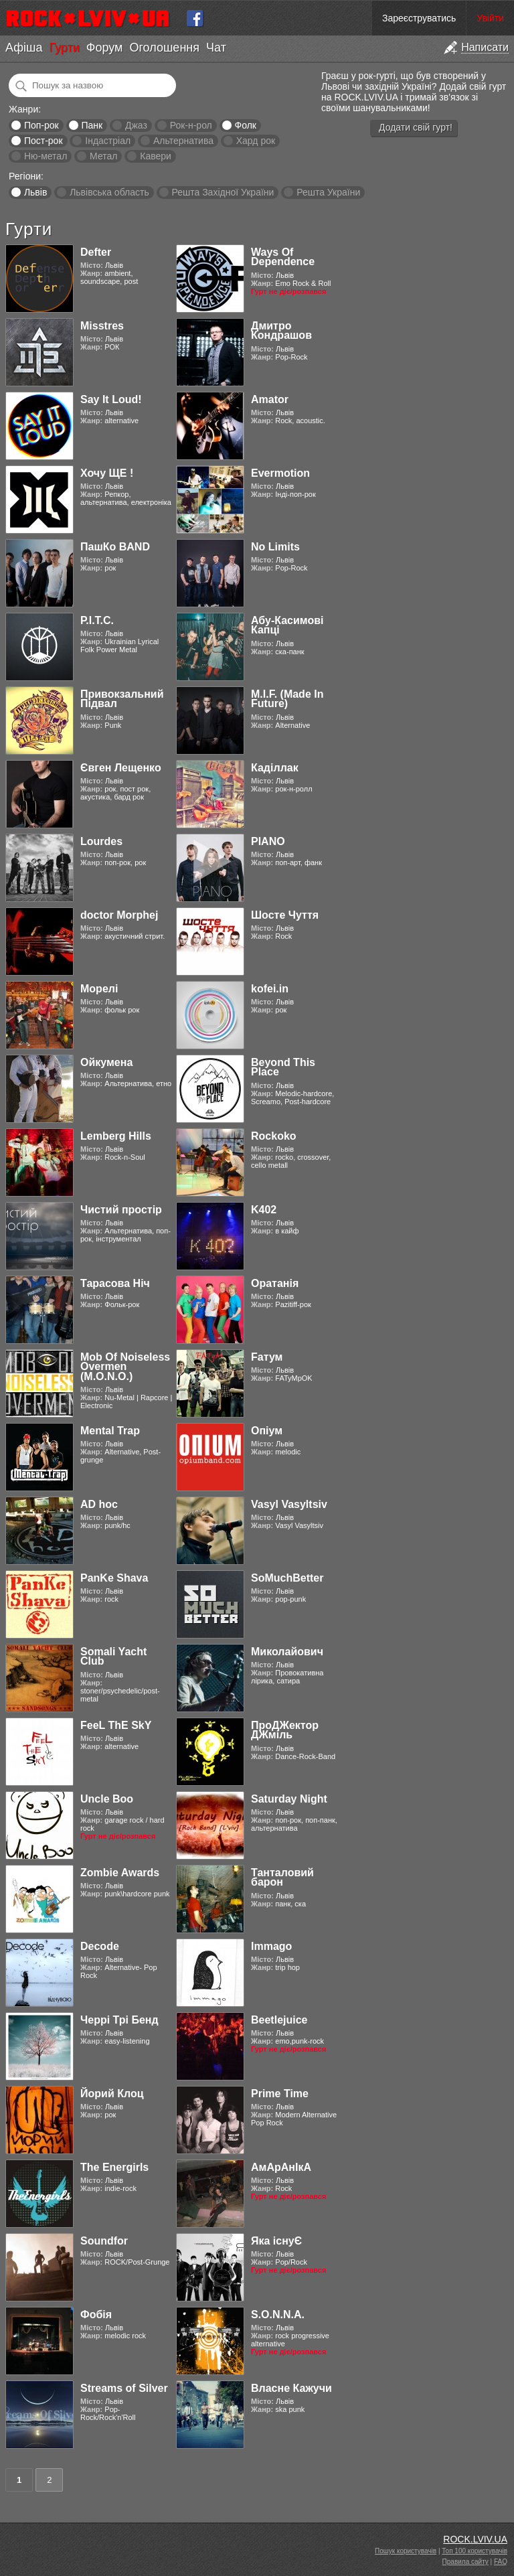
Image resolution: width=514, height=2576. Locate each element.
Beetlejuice (279, 2020)
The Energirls (114, 2167)
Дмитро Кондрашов (281, 330)
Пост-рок (43, 140)
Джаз (136, 125)
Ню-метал (45, 156)
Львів (35, 192)
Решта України (328, 192)
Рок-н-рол (191, 125)
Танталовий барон (282, 1877)
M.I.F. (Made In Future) (287, 698)
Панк (91, 125)
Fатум (266, 1357)
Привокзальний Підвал (122, 698)
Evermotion (280, 473)
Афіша (23, 47)
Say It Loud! (111, 399)
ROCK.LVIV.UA (475, 2539)
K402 (263, 1209)
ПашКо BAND (115, 546)
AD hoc (99, 1504)
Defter (95, 252)
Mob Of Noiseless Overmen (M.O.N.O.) (125, 1366)
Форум (104, 47)
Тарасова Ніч (115, 1283)
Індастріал (108, 140)
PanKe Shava (114, 1578)
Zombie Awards (119, 1872)
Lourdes (101, 841)
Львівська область (109, 192)
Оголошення (164, 47)
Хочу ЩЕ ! (106, 473)
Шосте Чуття (285, 915)
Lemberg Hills (115, 1136)
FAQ (500, 2561)
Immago (271, 1946)
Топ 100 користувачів (474, 2551)
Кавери (155, 156)
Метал (103, 156)
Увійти (490, 18)
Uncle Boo (106, 1799)
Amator (269, 399)
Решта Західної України (222, 192)
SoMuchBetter (287, 1578)
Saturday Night (289, 1799)
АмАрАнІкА (281, 2167)
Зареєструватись (419, 18)
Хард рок (255, 140)
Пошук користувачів (405, 2551)
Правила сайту (465, 2561)
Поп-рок (41, 125)
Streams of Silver (124, 2388)
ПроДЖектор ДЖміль (285, 1730)
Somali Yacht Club (113, 1656)
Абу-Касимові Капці (287, 625)
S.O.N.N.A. (278, 2314)
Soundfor (104, 2241)
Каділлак (274, 767)
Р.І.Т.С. (97, 620)
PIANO (268, 841)
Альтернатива (183, 140)
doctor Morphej (119, 915)
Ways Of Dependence (283, 256)
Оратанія (274, 1283)
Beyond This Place (283, 1067)
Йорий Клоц (112, 2093)
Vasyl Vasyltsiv (289, 1504)
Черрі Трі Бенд (119, 2020)
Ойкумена (106, 1062)
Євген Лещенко (120, 767)
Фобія (96, 2314)
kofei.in (269, 988)
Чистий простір (121, 1209)
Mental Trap (110, 1430)
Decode (99, 1946)
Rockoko (273, 1136)
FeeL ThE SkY (115, 1725)
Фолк (245, 125)
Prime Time (280, 2093)
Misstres (102, 325)
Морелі (99, 988)
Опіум (266, 1430)
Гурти (64, 47)
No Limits (275, 546)
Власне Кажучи (291, 2388)
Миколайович (287, 1651)
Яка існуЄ (276, 2241)
